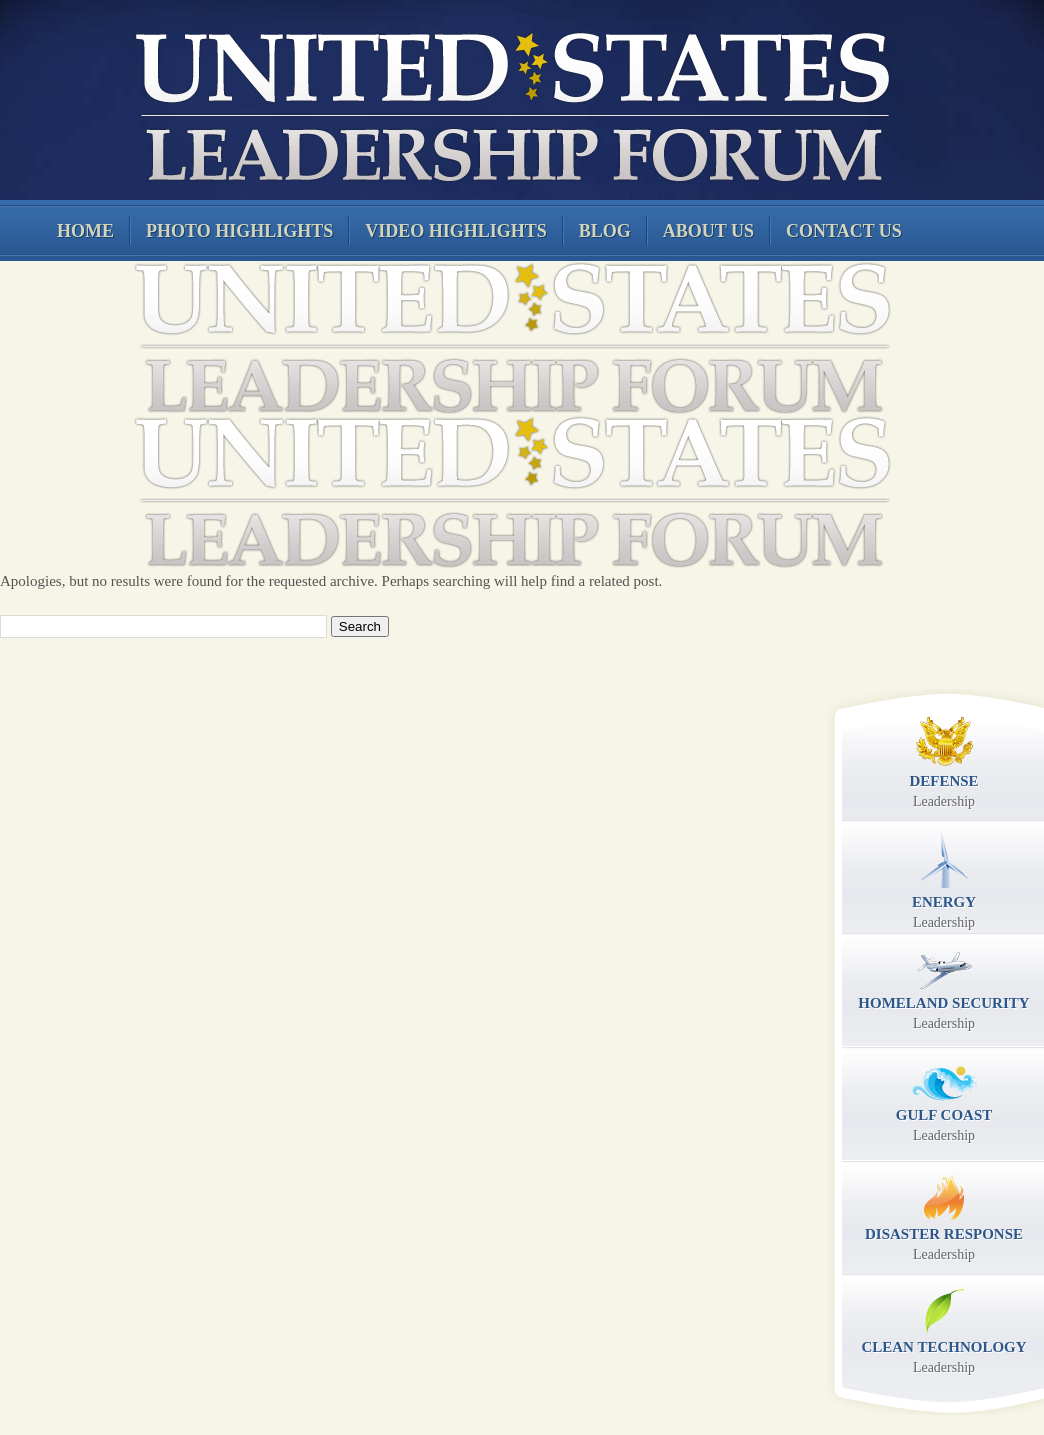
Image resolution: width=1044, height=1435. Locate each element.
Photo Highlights (239, 231)
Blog (605, 231)
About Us (708, 231)
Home (85, 231)
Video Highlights (456, 231)
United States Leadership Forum (509, 104)
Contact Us (844, 231)
